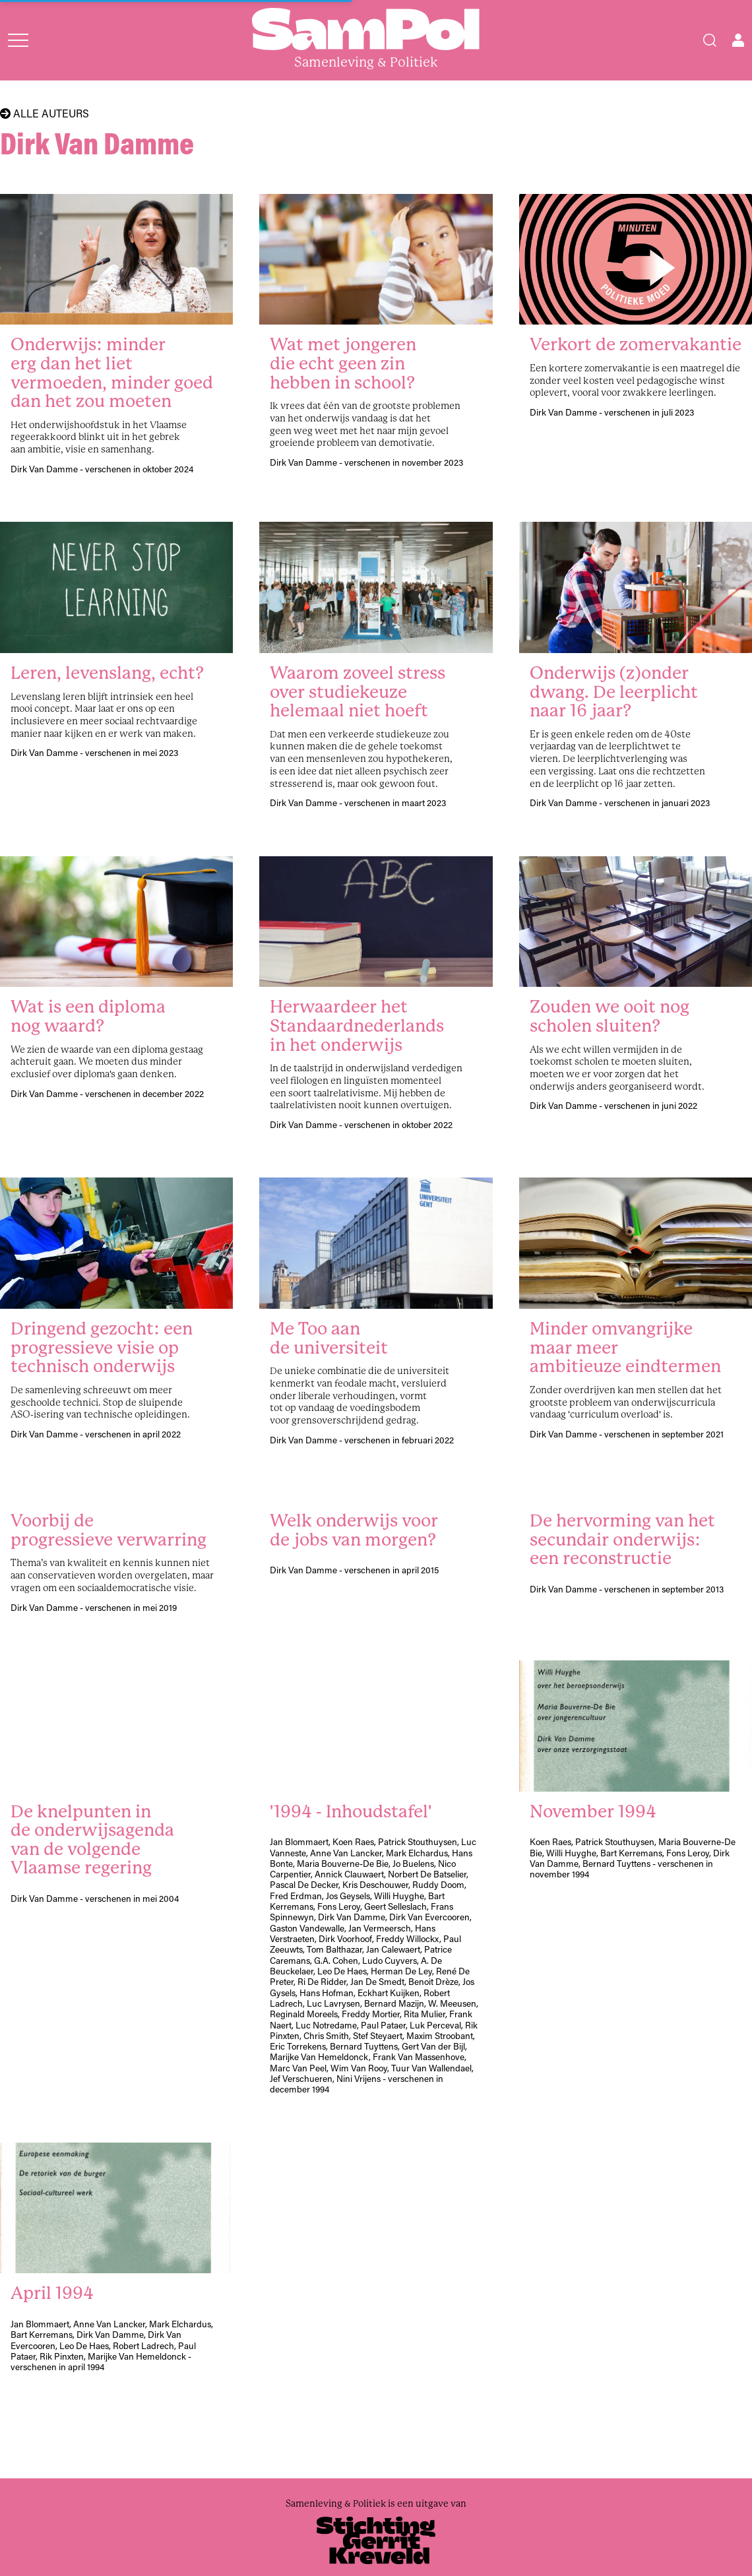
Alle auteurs (44, 113)
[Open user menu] (738, 40)
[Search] (709, 40)
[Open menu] (18, 40)
